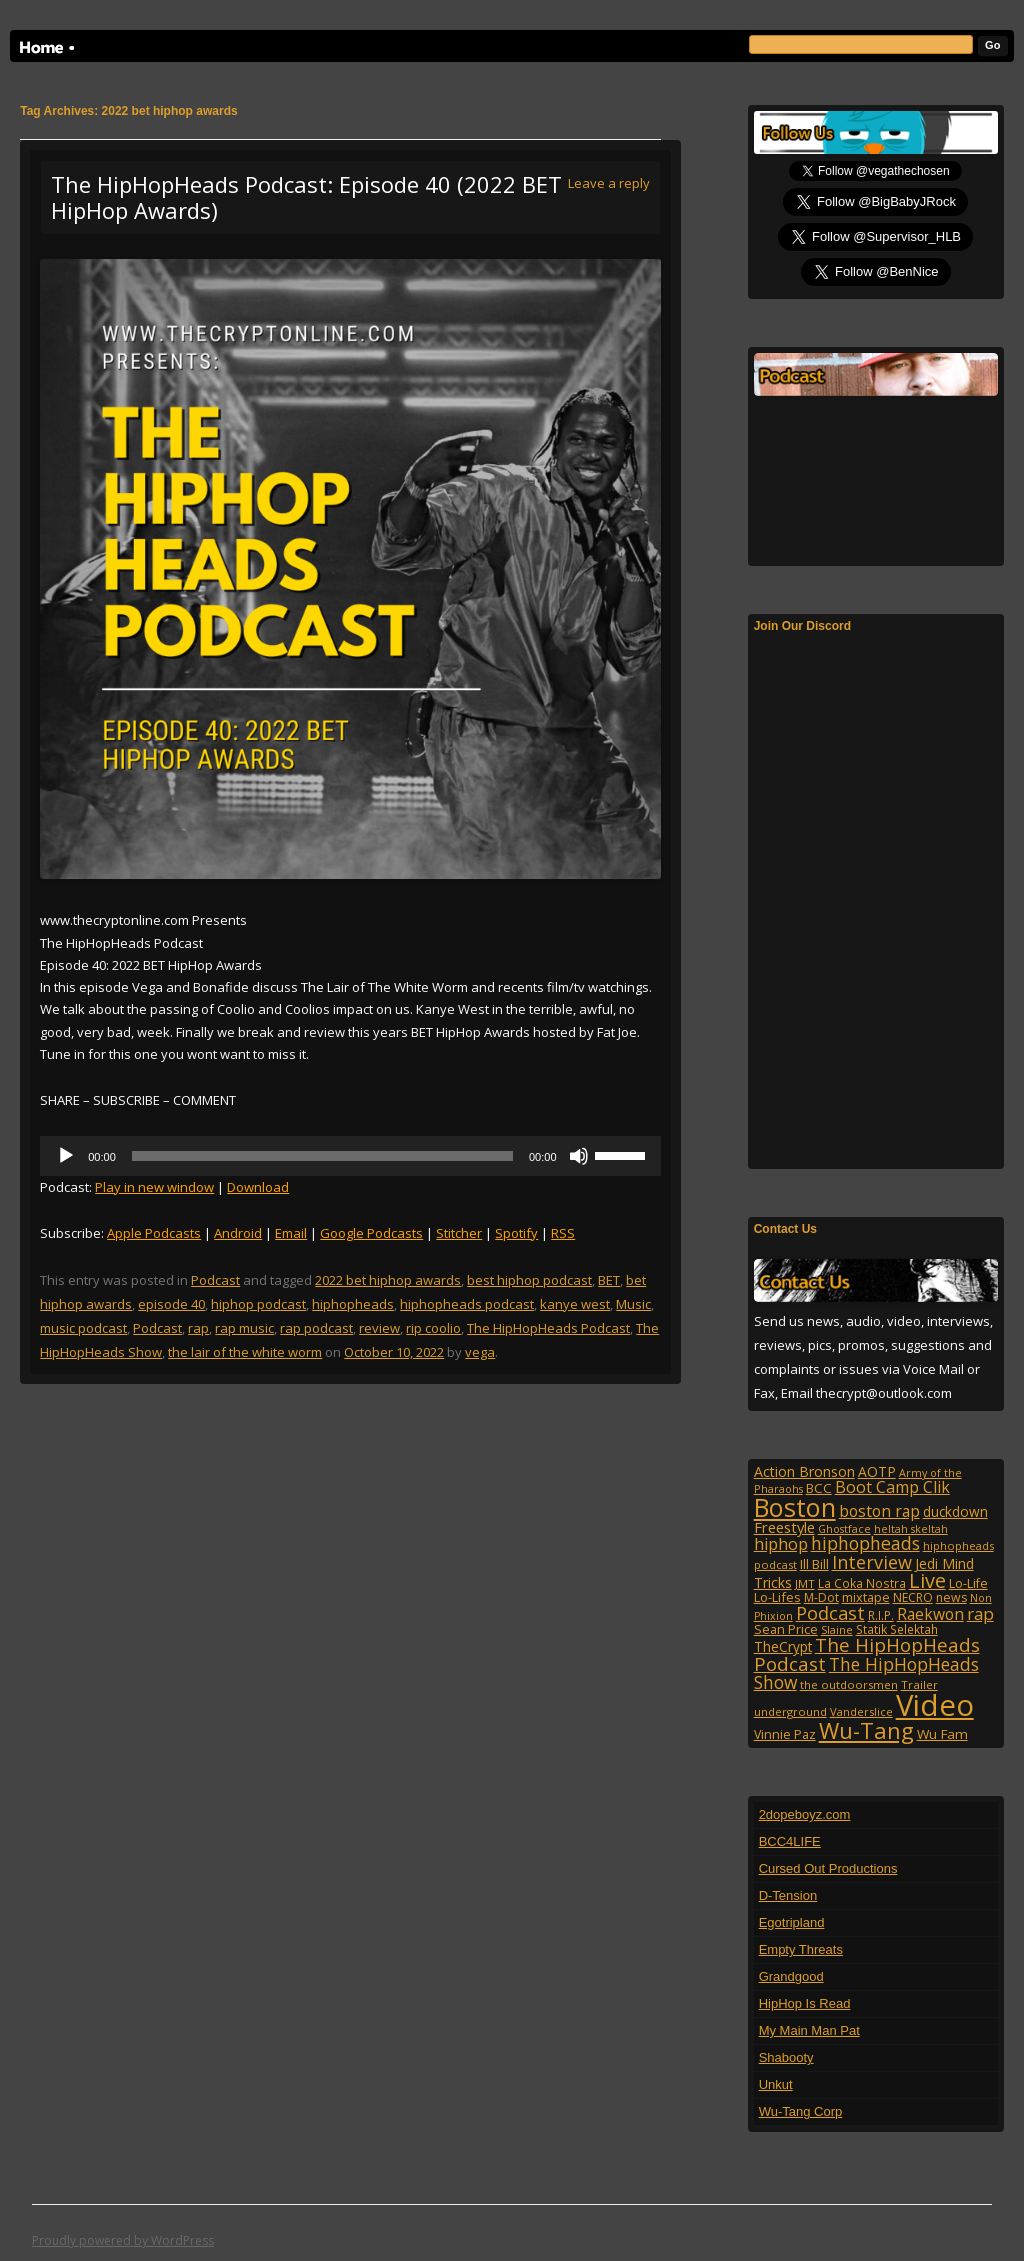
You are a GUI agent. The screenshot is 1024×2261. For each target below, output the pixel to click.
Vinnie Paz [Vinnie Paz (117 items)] (785, 1734)
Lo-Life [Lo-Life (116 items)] (968, 1583)
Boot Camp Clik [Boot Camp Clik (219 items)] (892, 1487)
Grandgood (791, 1976)
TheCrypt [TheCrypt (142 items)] (783, 1646)
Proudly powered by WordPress (123, 2240)
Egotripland (792, 1922)
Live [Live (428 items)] (927, 1580)
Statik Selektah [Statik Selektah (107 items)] (897, 1629)
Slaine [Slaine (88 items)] (837, 1629)
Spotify (516, 1233)
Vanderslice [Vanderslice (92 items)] (861, 1711)
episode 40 (171, 1304)
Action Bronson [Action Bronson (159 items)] (804, 1471)
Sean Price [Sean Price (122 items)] (786, 1629)
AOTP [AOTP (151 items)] (877, 1471)
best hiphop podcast (529, 1280)
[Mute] (579, 1156)
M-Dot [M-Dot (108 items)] (821, 1597)
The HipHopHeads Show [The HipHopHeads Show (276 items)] (866, 1673)
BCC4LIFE (790, 1841)
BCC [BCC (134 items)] (819, 1488)
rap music (244, 1328)
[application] (350, 1156)
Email (291, 1233)
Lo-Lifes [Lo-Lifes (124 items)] (777, 1597)
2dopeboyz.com (805, 1814)
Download (258, 1187)
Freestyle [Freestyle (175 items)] (784, 1527)
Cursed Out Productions (828, 1868)
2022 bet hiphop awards (388, 1280)
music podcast (83, 1328)
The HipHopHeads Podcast (548, 1328)
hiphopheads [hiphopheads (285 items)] (865, 1543)
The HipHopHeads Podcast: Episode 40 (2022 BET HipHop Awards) (306, 197)
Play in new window (154, 1187)
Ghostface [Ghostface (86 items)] (844, 1529)
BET (609, 1280)
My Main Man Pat (809, 2030)
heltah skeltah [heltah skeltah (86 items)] (911, 1529)
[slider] (322, 1156)
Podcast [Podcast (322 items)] (830, 1612)
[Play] (66, 1156)
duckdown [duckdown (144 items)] (955, 1511)
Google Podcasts (371, 1233)
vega (480, 1352)
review (379, 1328)
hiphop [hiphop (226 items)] (781, 1544)
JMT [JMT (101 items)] (805, 1583)
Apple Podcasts (154, 1233)
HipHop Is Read (805, 2003)
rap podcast (316, 1328)
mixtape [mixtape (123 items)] (866, 1597)
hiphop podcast (258, 1304)
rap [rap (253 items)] (980, 1613)
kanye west (575, 1304)
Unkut (776, 2084)
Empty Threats (801, 1949)
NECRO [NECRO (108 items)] (913, 1597)
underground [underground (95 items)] (790, 1711)
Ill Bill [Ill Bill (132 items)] (814, 1564)
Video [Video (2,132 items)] (935, 1705)
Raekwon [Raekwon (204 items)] (930, 1614)
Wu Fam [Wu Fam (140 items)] (942, 1734)
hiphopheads (353, 1304)
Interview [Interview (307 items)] (872, 1562)
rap (198, 1328)
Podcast (215, 1280)
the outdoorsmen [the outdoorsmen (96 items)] (849, 1684)
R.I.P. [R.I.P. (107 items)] (881, 1615)
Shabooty (786, 2057)
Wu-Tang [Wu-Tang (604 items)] (866, 1730)
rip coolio (433, 1328)
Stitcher (459, 1233)
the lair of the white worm (245, 1352)
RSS (563, 1233)
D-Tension (788, 1895)
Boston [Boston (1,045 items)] (795, 1507)
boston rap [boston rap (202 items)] (879, 1511)
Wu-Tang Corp (801, 2111)
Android (238, 1233)
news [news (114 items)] (951, 1597)
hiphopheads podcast (467, 1304)
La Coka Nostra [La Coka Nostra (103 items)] (862, 1583)
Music (633, 1304)
